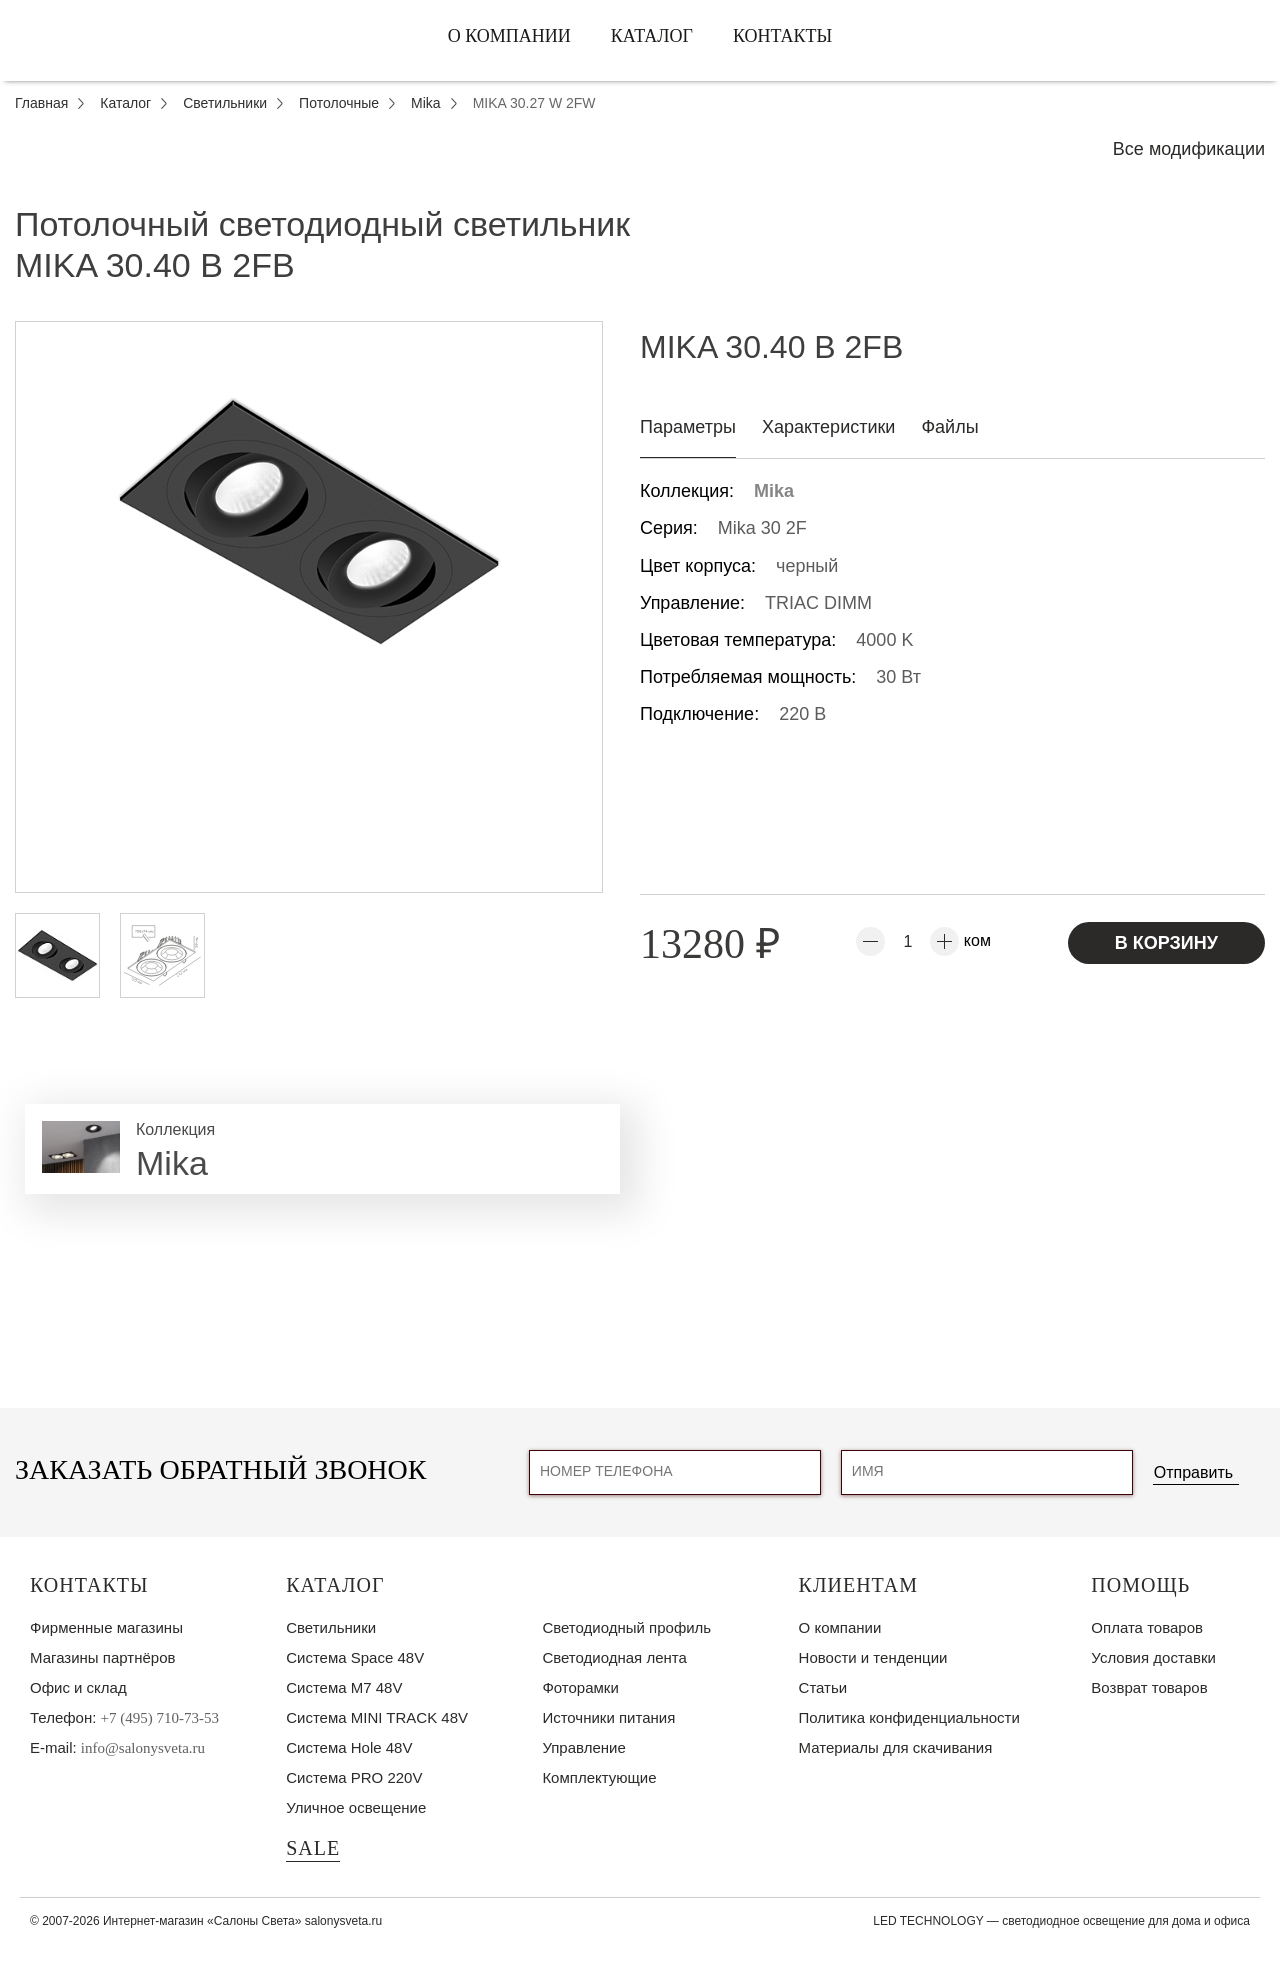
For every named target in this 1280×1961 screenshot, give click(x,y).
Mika (774, 491)
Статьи (823, 1687)
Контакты (782, 36)
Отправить (1193, 1472)
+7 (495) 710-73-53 (160, 1718)
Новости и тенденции (873, 1657)
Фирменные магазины (106, 1627)
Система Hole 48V (349, 1747)
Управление (583, 1747)
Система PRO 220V (354, 1777)
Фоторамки (580, 1687)
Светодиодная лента (614, 1657)
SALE (313, 1848)
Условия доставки (1153, 1657)
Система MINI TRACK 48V (377, 1717)
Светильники (331, 1627)
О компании (509, 36)
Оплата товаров (1147, 1627)
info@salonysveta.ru (143, 1748)
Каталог (652, 36)
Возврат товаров (1149, 1687)
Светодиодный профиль (626, 1627)
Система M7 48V (344, 1687)
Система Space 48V (355, 1657)
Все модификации (1189, 149)
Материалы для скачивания (896, 1747)
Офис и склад (78, 1687)
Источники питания (608, 1717)
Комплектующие (599, 1777)
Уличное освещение (356, 1807)
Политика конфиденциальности (909, 1717)
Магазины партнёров (102, 1657)
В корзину (1166, 943)
